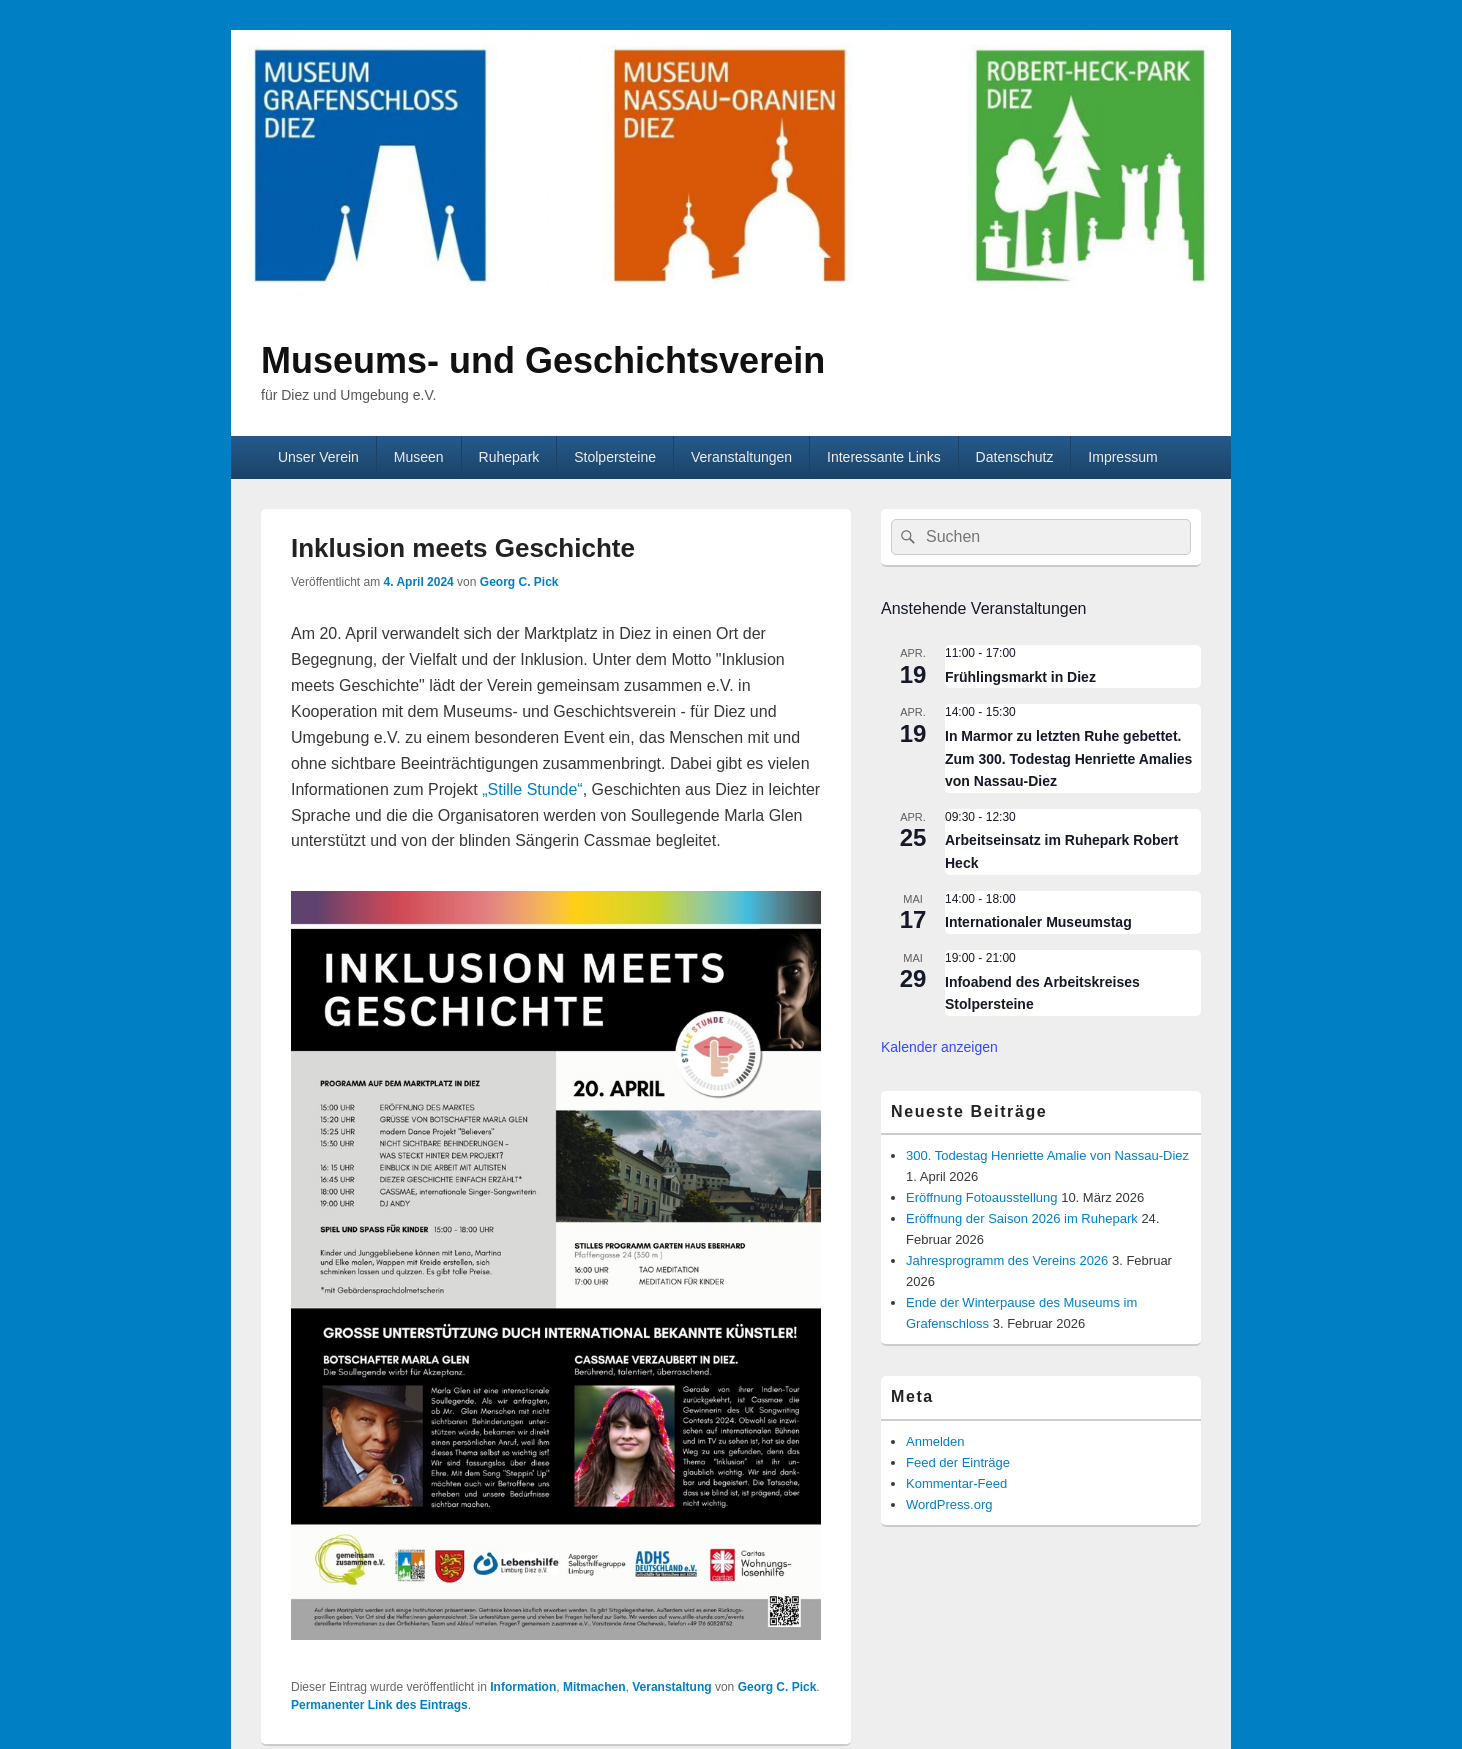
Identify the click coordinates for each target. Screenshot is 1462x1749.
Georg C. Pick (519, 582)
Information (523, 1687)
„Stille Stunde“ (532, 789)
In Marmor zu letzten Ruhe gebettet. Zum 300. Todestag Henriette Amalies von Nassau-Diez (1068, 758)
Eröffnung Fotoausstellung (982, 1197)
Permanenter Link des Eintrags (379, 1705)
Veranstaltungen (741, 457)
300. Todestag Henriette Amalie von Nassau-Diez (1047, 1155)
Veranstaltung (671, 1687)
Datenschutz (1015, 457)
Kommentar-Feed (956, 1483)
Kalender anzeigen (939, 1047)
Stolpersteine (615, 457)
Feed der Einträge (958, 1462)
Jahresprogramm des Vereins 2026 (1007, 1260)
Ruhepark (509, 457)
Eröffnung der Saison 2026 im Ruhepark (1022, 1218)
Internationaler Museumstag (1038, 922)
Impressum (1122, 457)
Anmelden (935, 1441)
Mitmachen (594, 1687)
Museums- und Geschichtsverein (543, 360)
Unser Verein (318, 457)
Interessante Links (884, 457)
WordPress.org (949, 1504)
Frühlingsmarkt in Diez (1020, 677)
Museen (419, 457)
